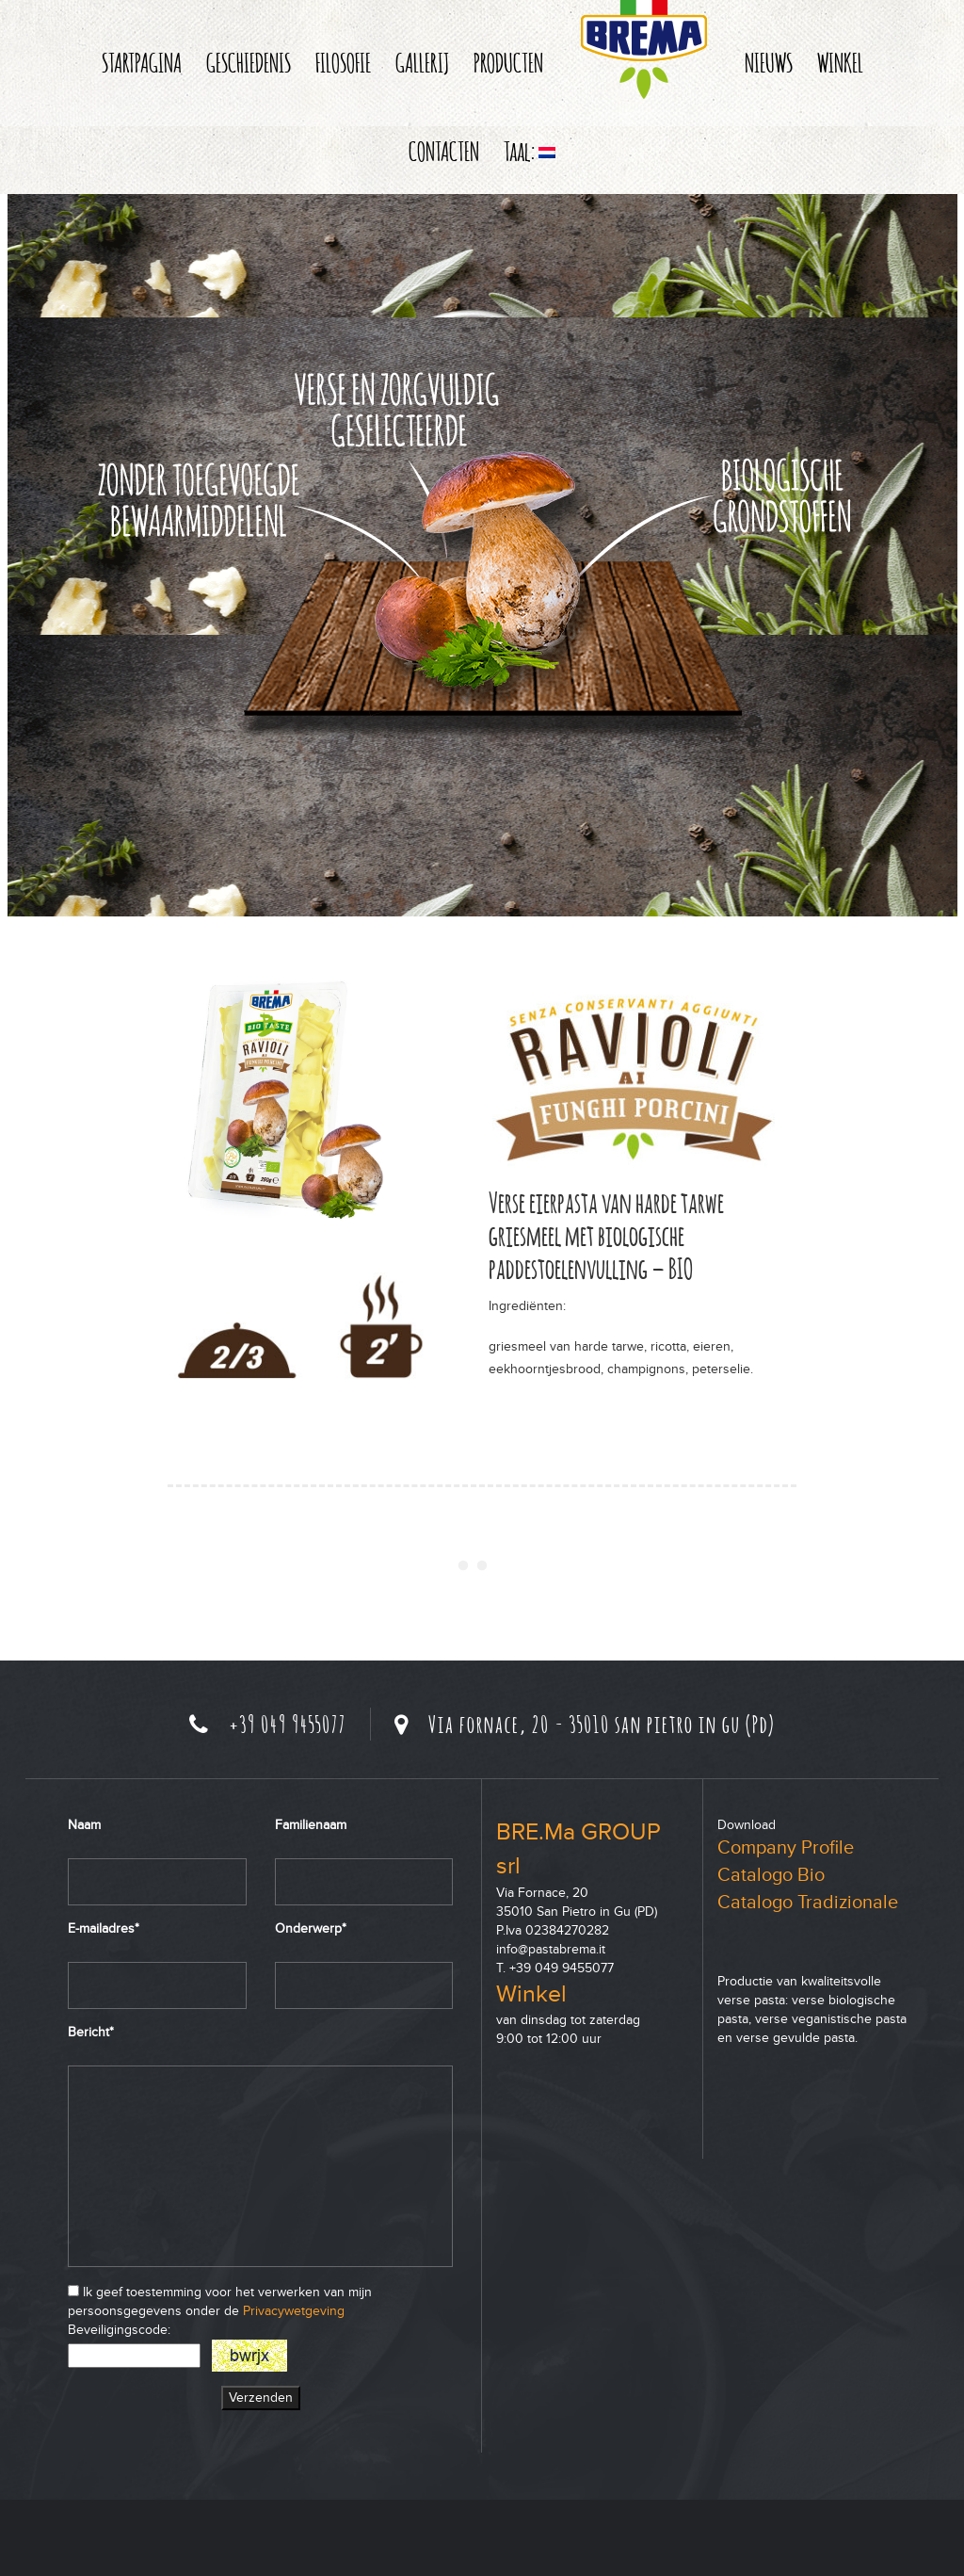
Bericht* (91, 2032)
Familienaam (310, 1825)
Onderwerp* (310, 1928)
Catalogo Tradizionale (807, 1902)
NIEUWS (769, 62)
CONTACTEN (444, 151)
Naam (84, 1825)
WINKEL (840, 62)
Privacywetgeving (294, 2311)
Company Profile (785, 1848)
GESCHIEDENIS (248, 62)
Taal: (529, 151)
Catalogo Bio (771, 1875)
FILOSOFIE (343, 62)
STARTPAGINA (142, 62)
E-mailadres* (103, 1928)
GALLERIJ (422, 62)
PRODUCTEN (508, 62)
